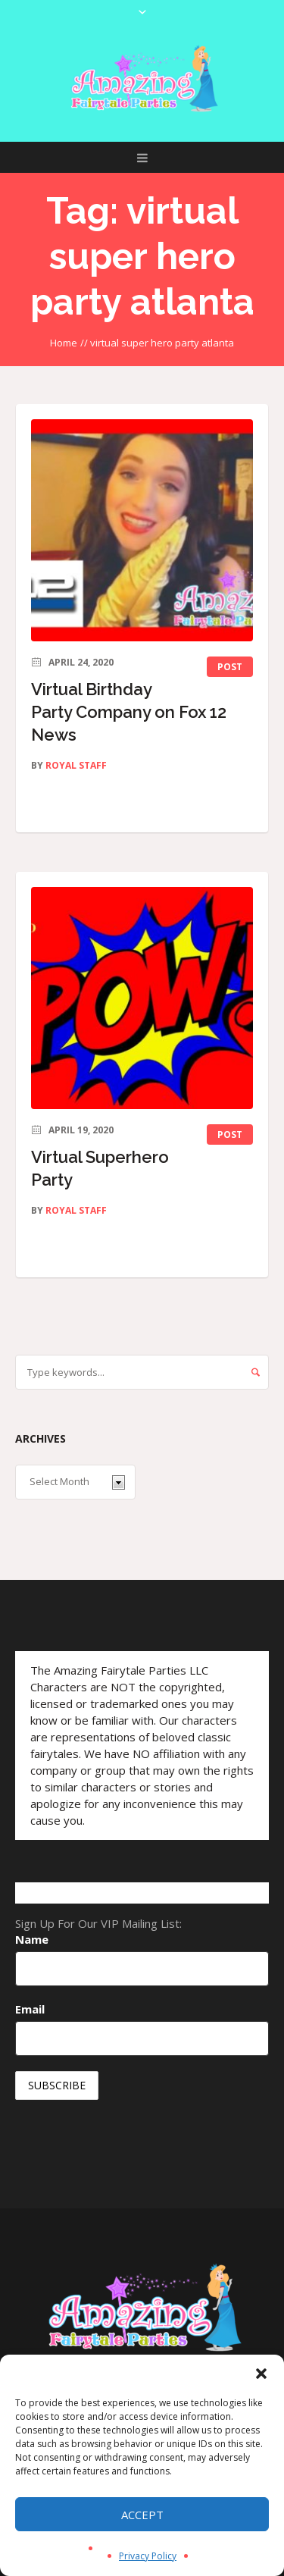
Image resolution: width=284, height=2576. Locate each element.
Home (63, 342)
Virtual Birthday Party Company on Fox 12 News (128, 711)
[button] (261, 2373)
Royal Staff (76, 765)
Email (30, 2009)
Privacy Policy (147, 2555)
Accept (142, 2514)
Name (31, 1939)
